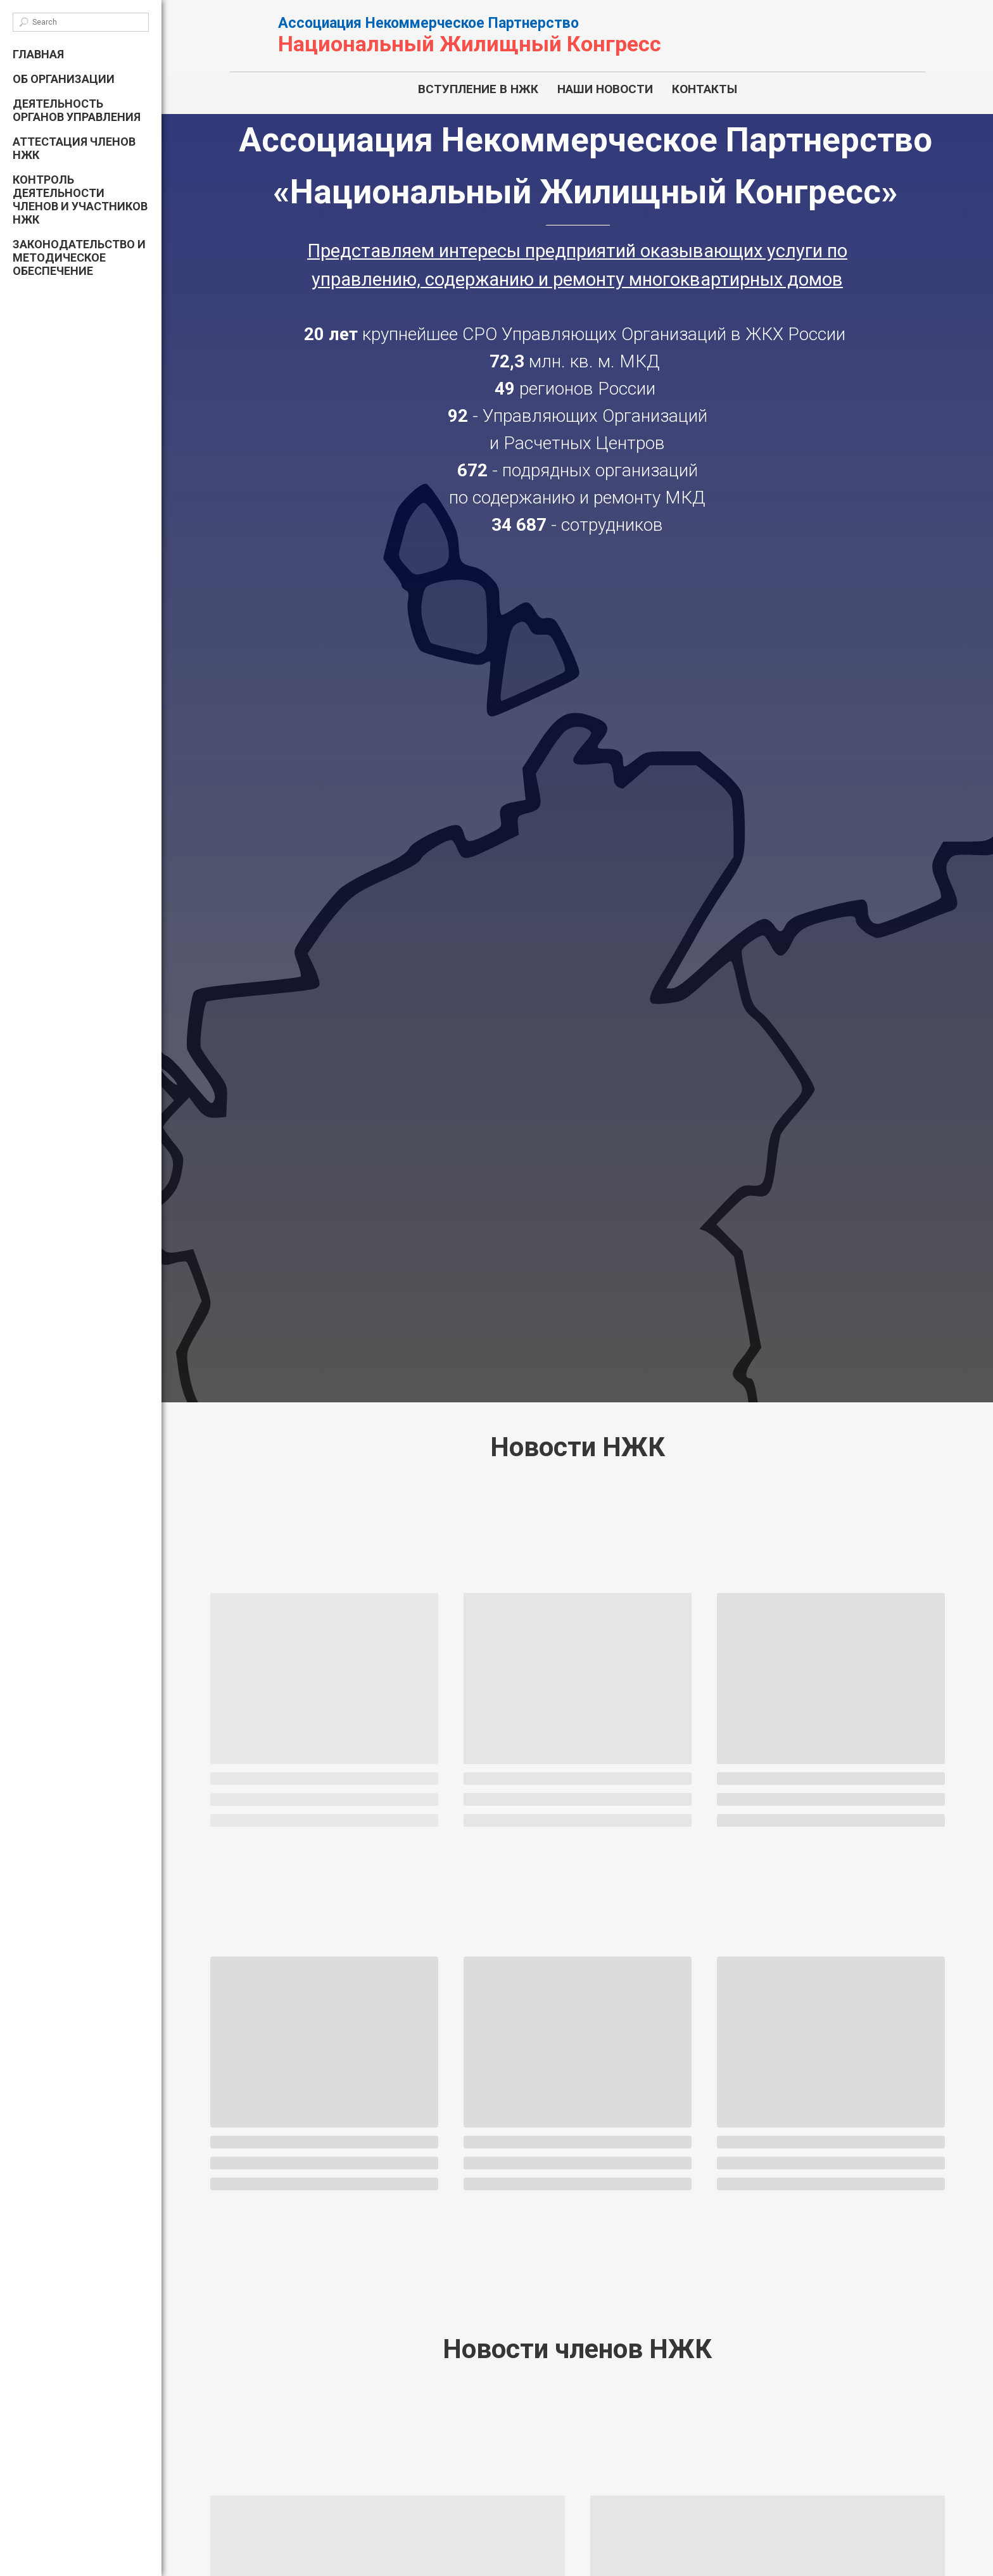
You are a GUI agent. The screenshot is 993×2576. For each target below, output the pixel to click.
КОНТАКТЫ (704, 89)
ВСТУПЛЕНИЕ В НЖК (478, 89)
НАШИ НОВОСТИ (605, 89)
